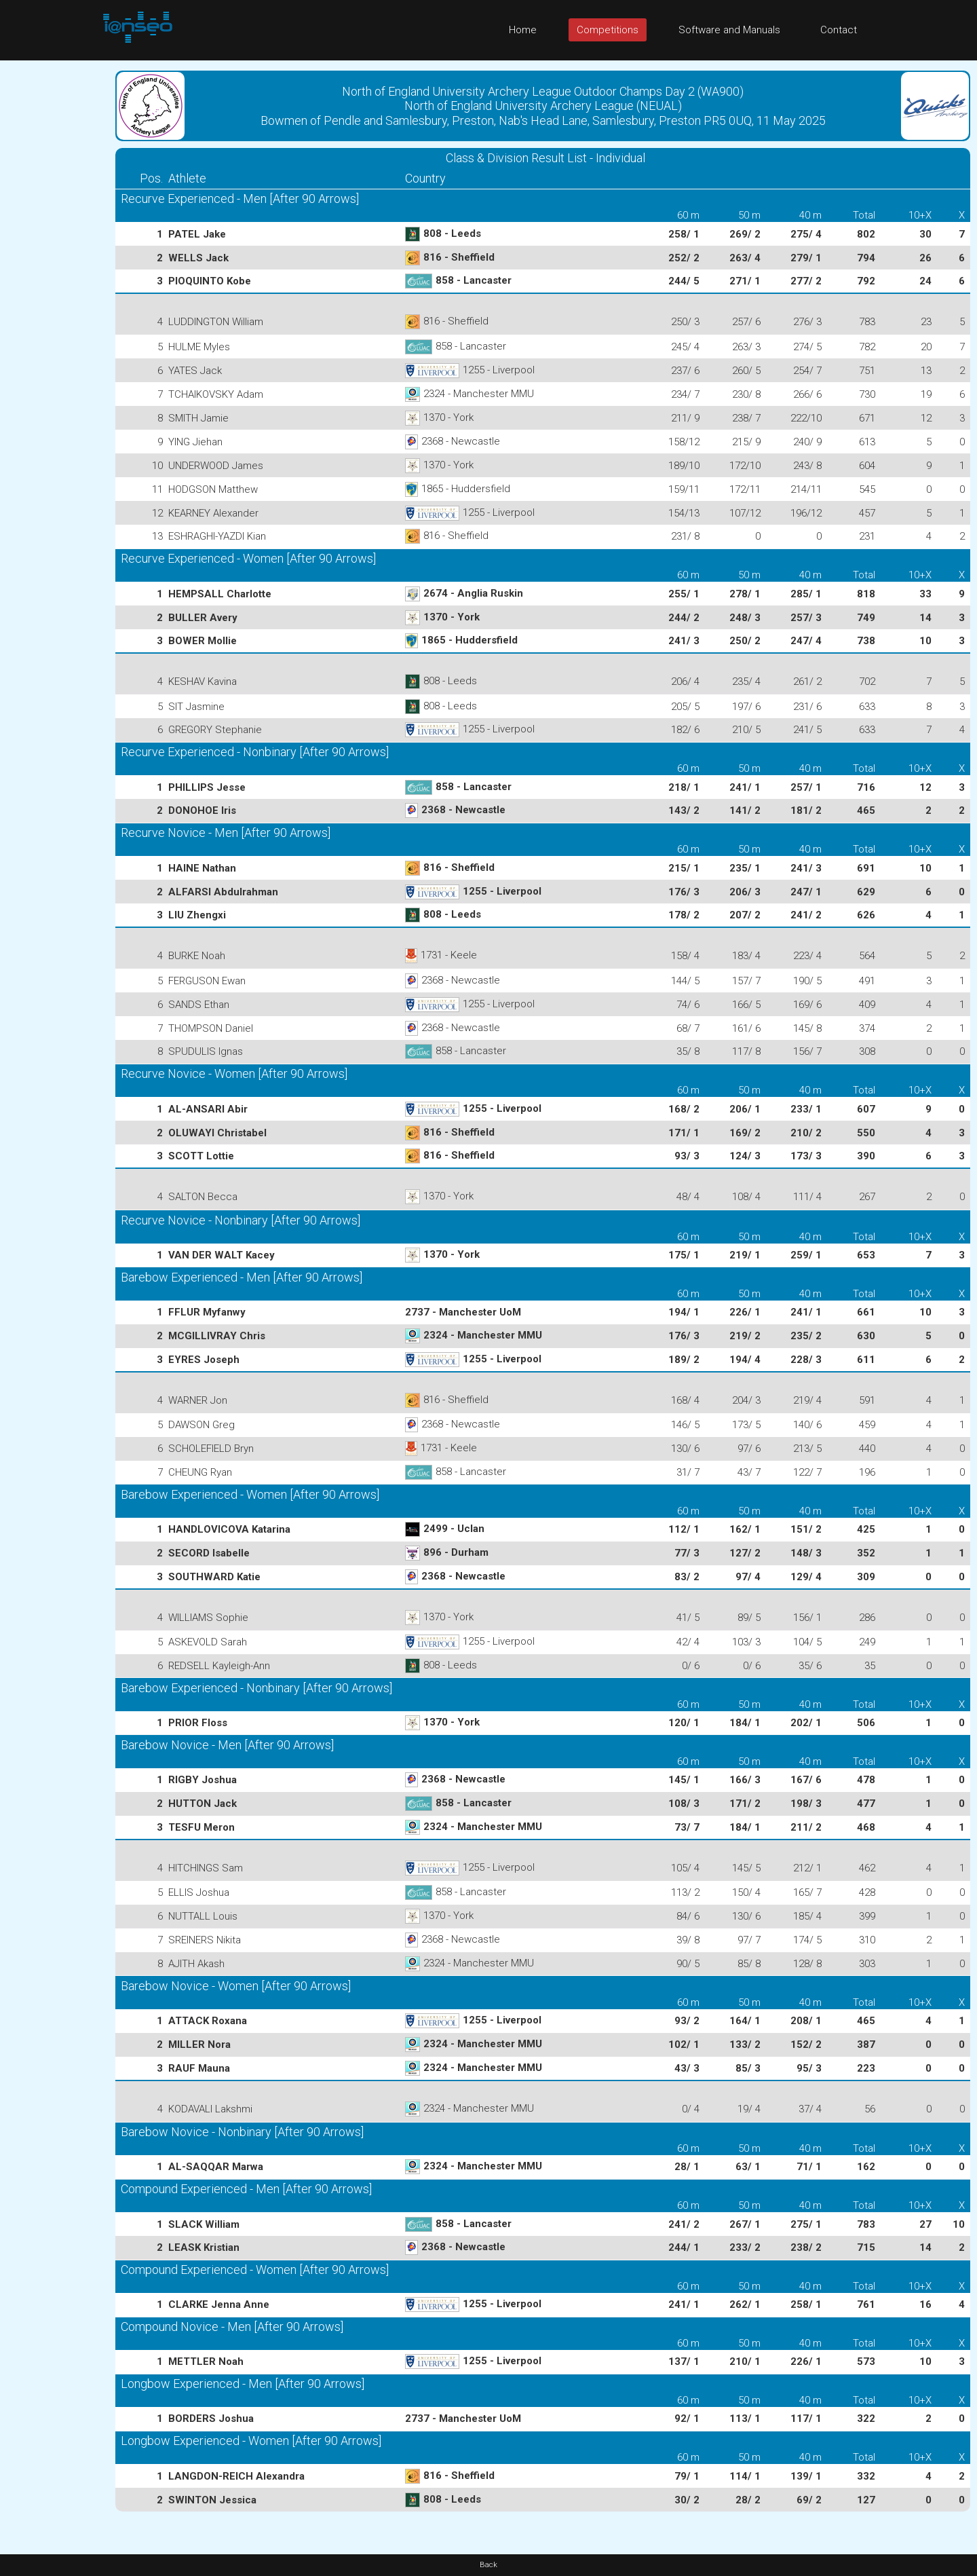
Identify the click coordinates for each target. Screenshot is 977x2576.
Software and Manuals (729, 30)
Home (523, 30)
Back (488, 2564)
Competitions (607, 30)
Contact (838, 30)
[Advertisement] (54, 264)
